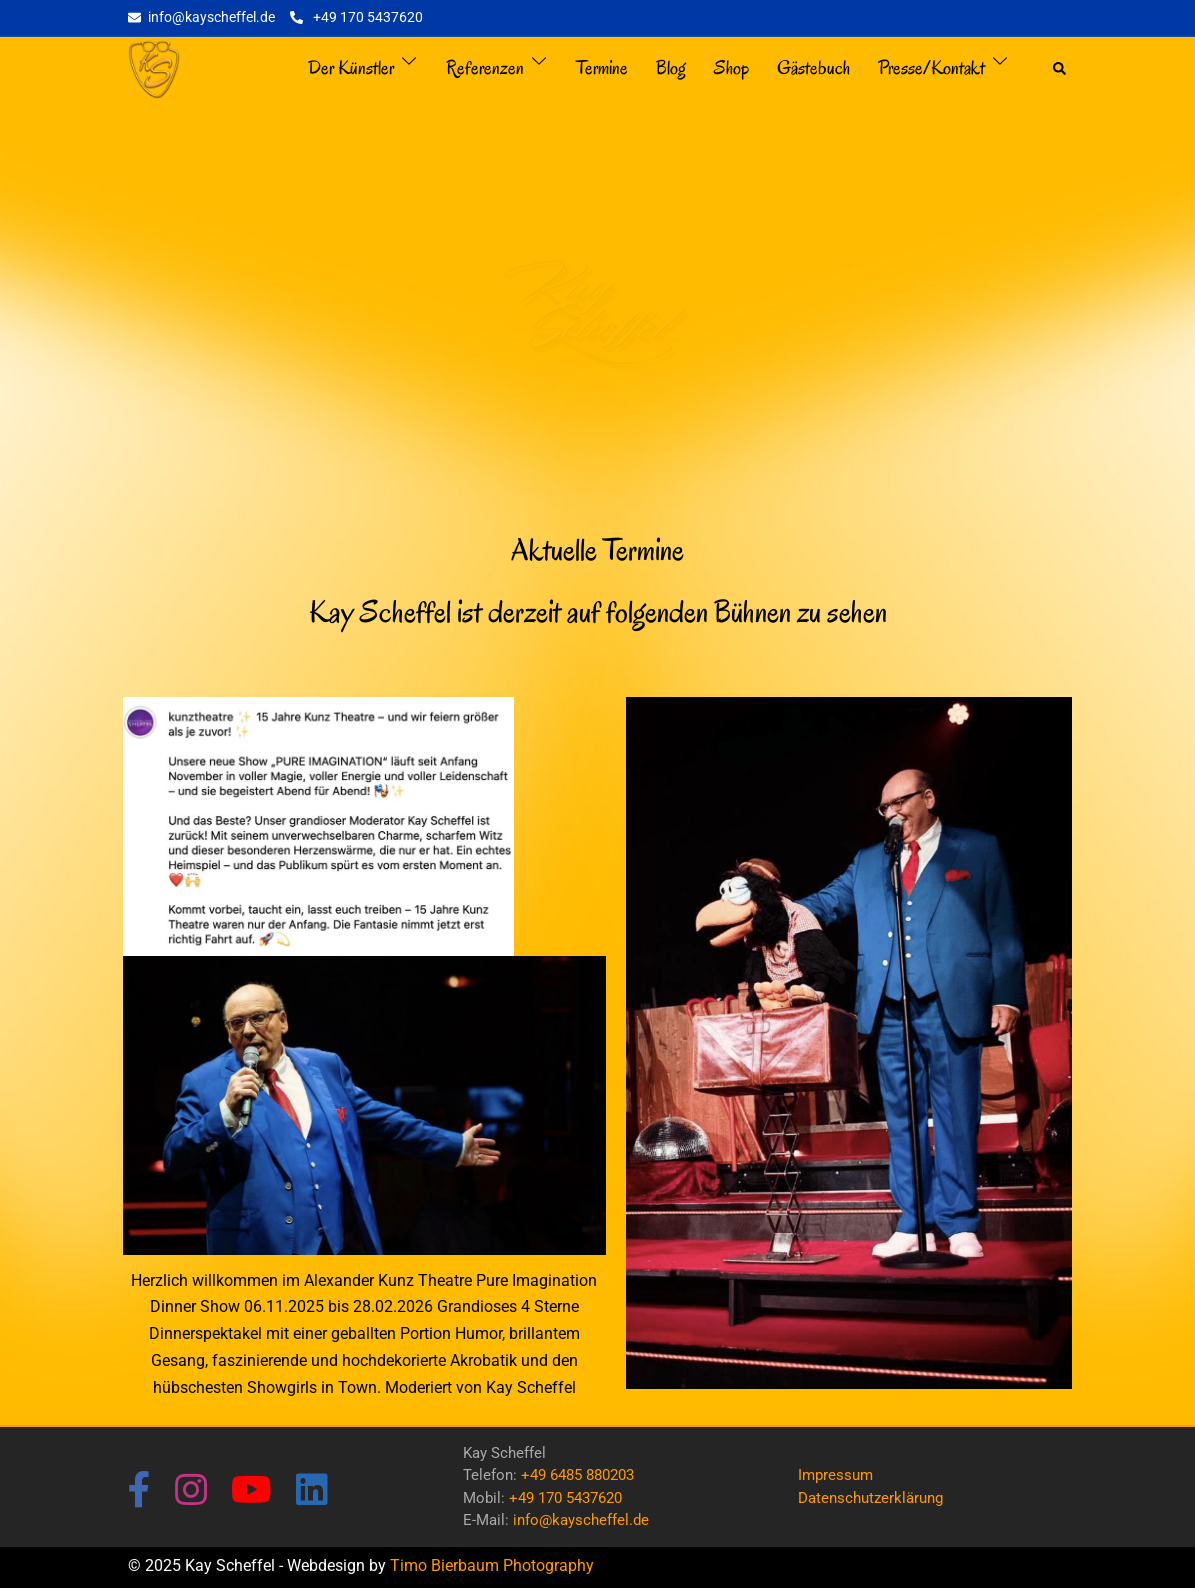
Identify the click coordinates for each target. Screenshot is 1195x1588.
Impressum (835, 1475)
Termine (602, 68)
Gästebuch (813, 68)
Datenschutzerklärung (870, 1498)
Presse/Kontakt (931, 68)
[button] (1060, 69)
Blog (671, 68)
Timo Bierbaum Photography (492, 1565)
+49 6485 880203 (577, 1475)
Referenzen (485, 68)
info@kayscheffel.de (581, 1520)
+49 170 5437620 (565, 1498)
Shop (731, 68)
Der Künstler (351, 68)
